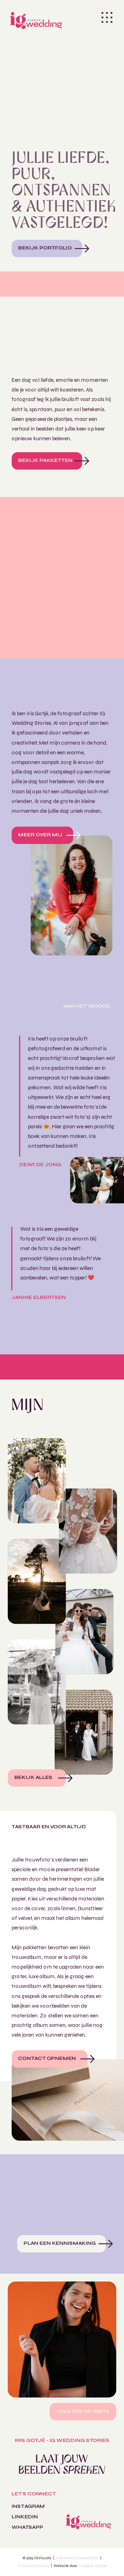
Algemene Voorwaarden (77, 2558)
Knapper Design (92, 2565)
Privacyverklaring (33, 2565)
